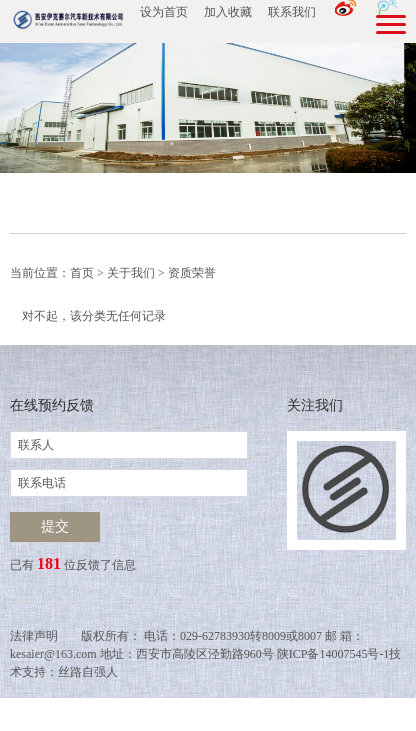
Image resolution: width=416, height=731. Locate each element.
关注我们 (315, 405)
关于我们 (131, 273)
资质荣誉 (192, 273)
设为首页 (164, 12)
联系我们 (292, 12)
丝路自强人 (88, 672)
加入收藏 (228, 12)
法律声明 (34, 636)
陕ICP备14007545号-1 (333, 654)
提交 (55, 526)
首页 (82, 273)
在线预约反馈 (52, 405)
